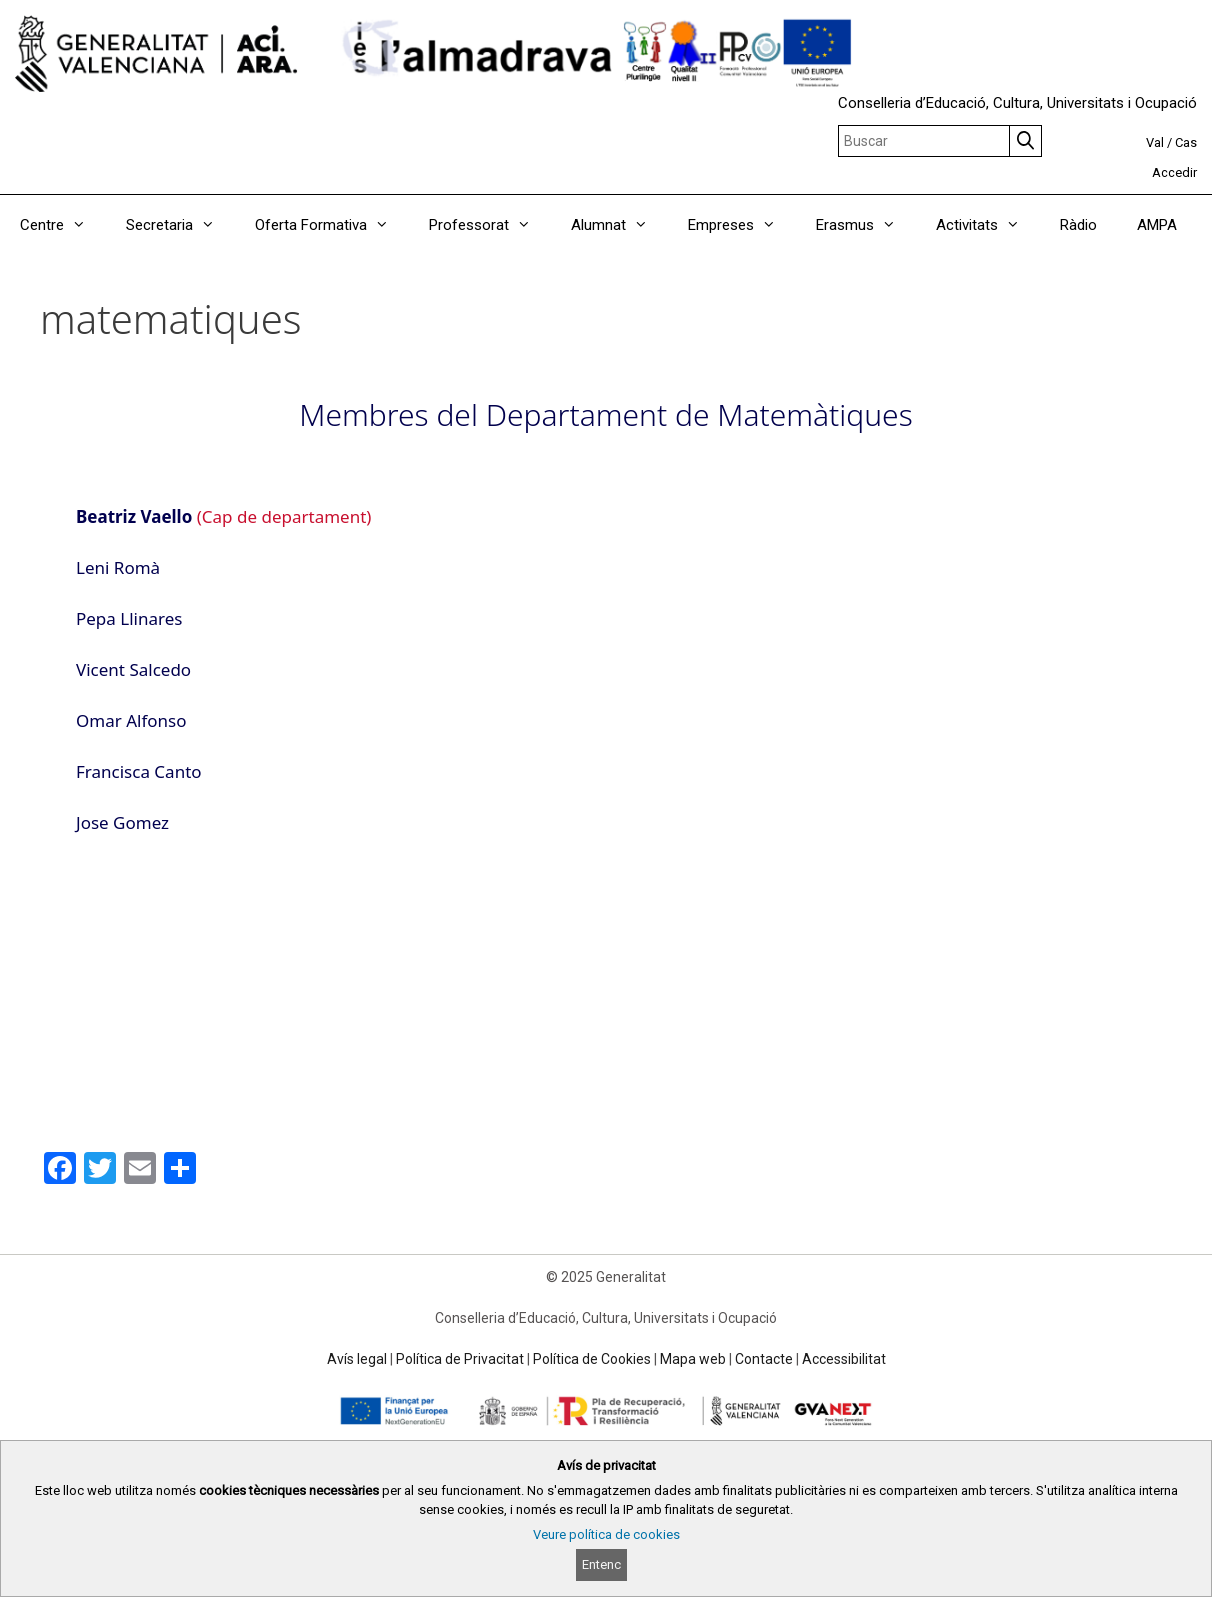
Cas (1186, 142)
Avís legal (357, 1359)
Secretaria (180, 225)
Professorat (490, 225)
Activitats (988, 225)
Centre (63, 225)
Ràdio (1078, 225)
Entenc (601, 1564)
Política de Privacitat (460, 1359)
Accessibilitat (844, 1359)
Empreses (742, 225)
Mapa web (693, 1359)
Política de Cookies (592, 1359)
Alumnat (619, 225)
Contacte (764, 1359)
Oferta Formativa (332, 225)
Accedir (1174, 172)
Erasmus (866, 225)
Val (1155, 142)
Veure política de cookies (606, 1534)
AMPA (1157, 225)
